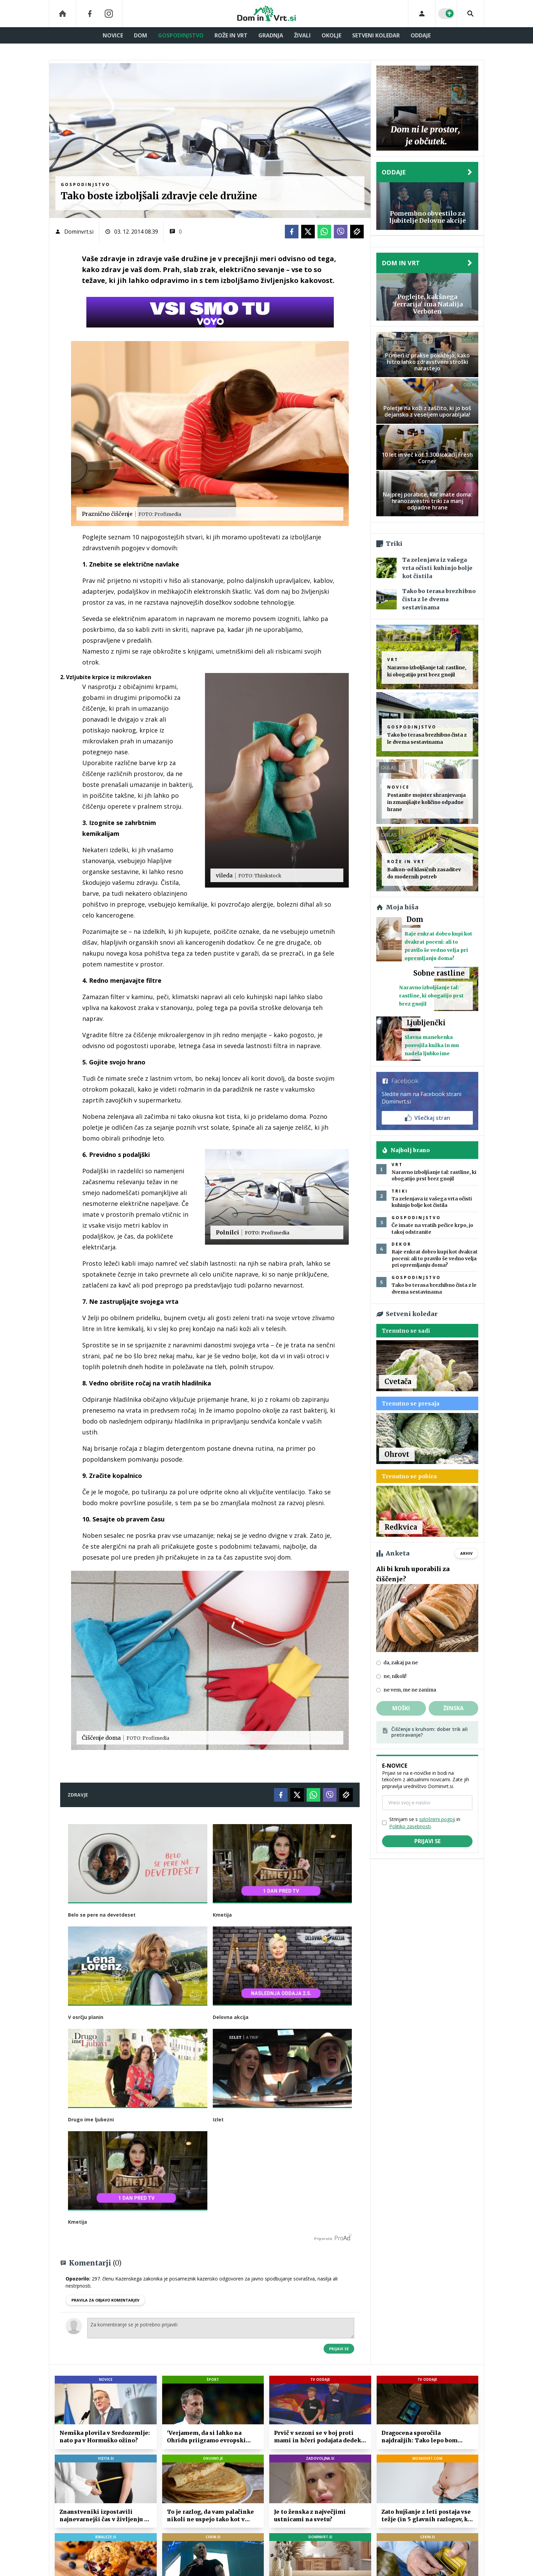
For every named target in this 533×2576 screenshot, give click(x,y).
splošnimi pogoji (437, 1819)
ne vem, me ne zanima (409, 1690)
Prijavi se (339, 2348)
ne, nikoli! (395, 1676)
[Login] (421, 13)
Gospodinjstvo (181, 35)
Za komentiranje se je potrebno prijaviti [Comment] (220, 2328)
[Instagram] (108, 13)
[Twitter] (308, 231)
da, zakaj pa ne (400, 1663)
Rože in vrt (230, 35)
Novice (113, 35)
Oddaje (421, 35)
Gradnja (270, 35)
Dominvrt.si (78, 231)
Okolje (331, 35)
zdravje (78, 1794)
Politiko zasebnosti (410, 1826)
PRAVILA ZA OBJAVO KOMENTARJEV (105, 2300)
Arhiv (466, 1553)
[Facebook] (89, 13)
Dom (140, 35)
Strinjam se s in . (424, 1823)
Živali (302, 35)
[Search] (470, 13)
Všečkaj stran (427, 1118)
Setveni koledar (376, 35)
